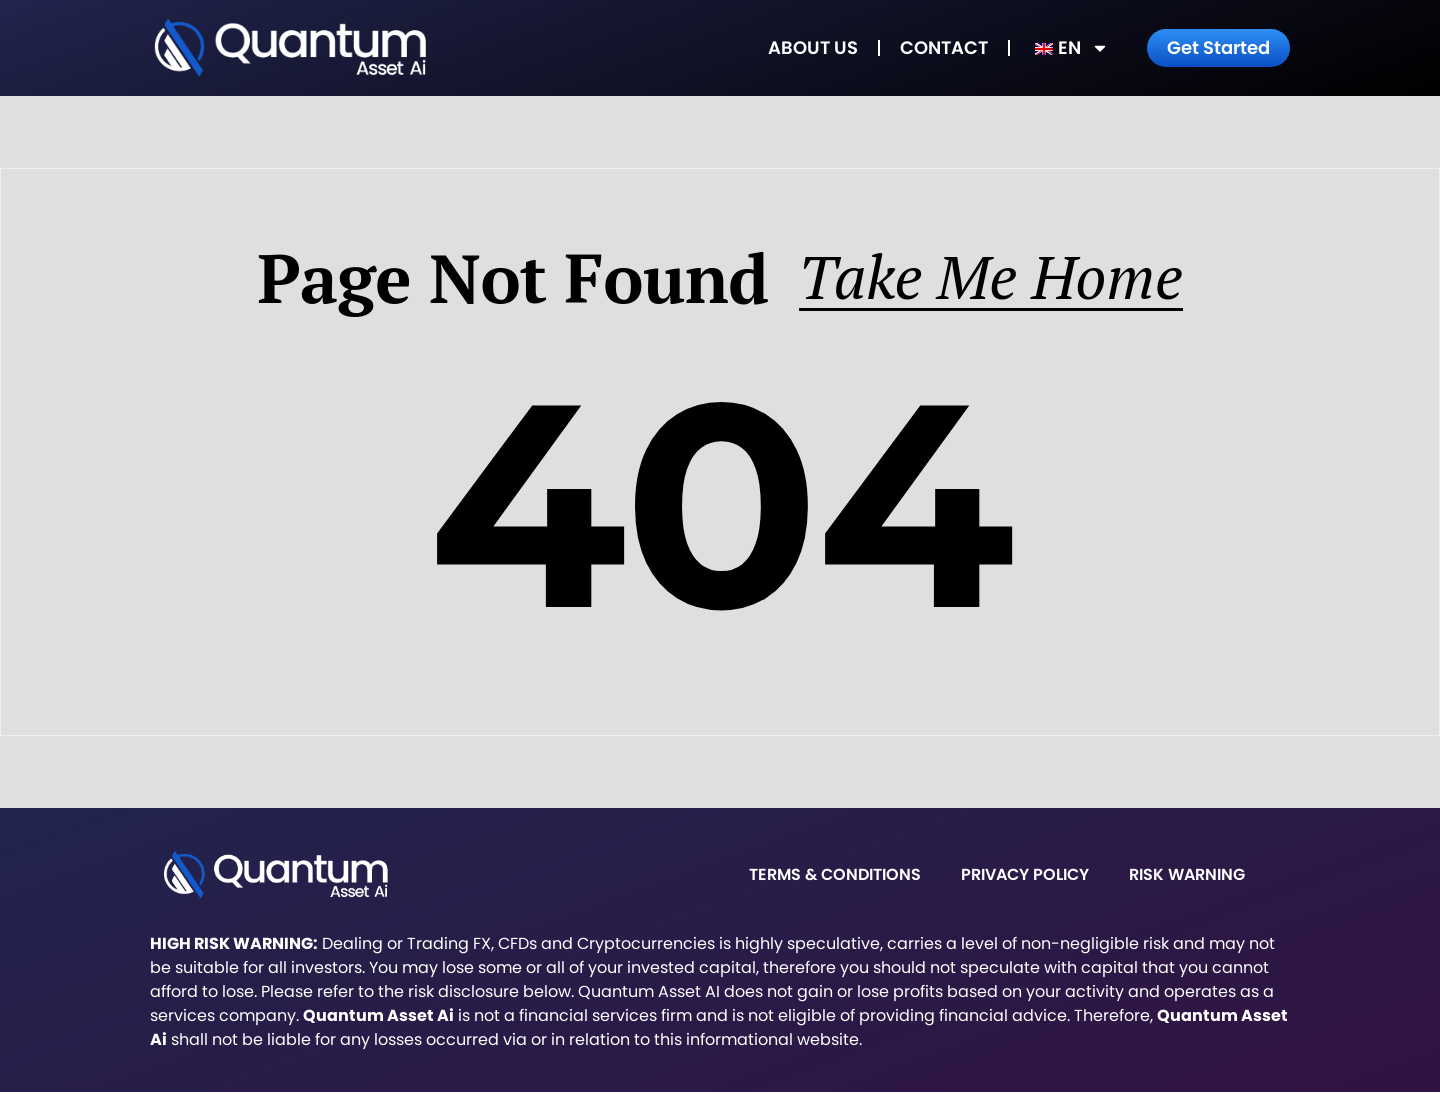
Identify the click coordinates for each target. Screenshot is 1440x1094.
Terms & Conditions (835, 876)
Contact (944, 47)
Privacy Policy (1025, 876)
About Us (813, 47)
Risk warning (1187, 876)
